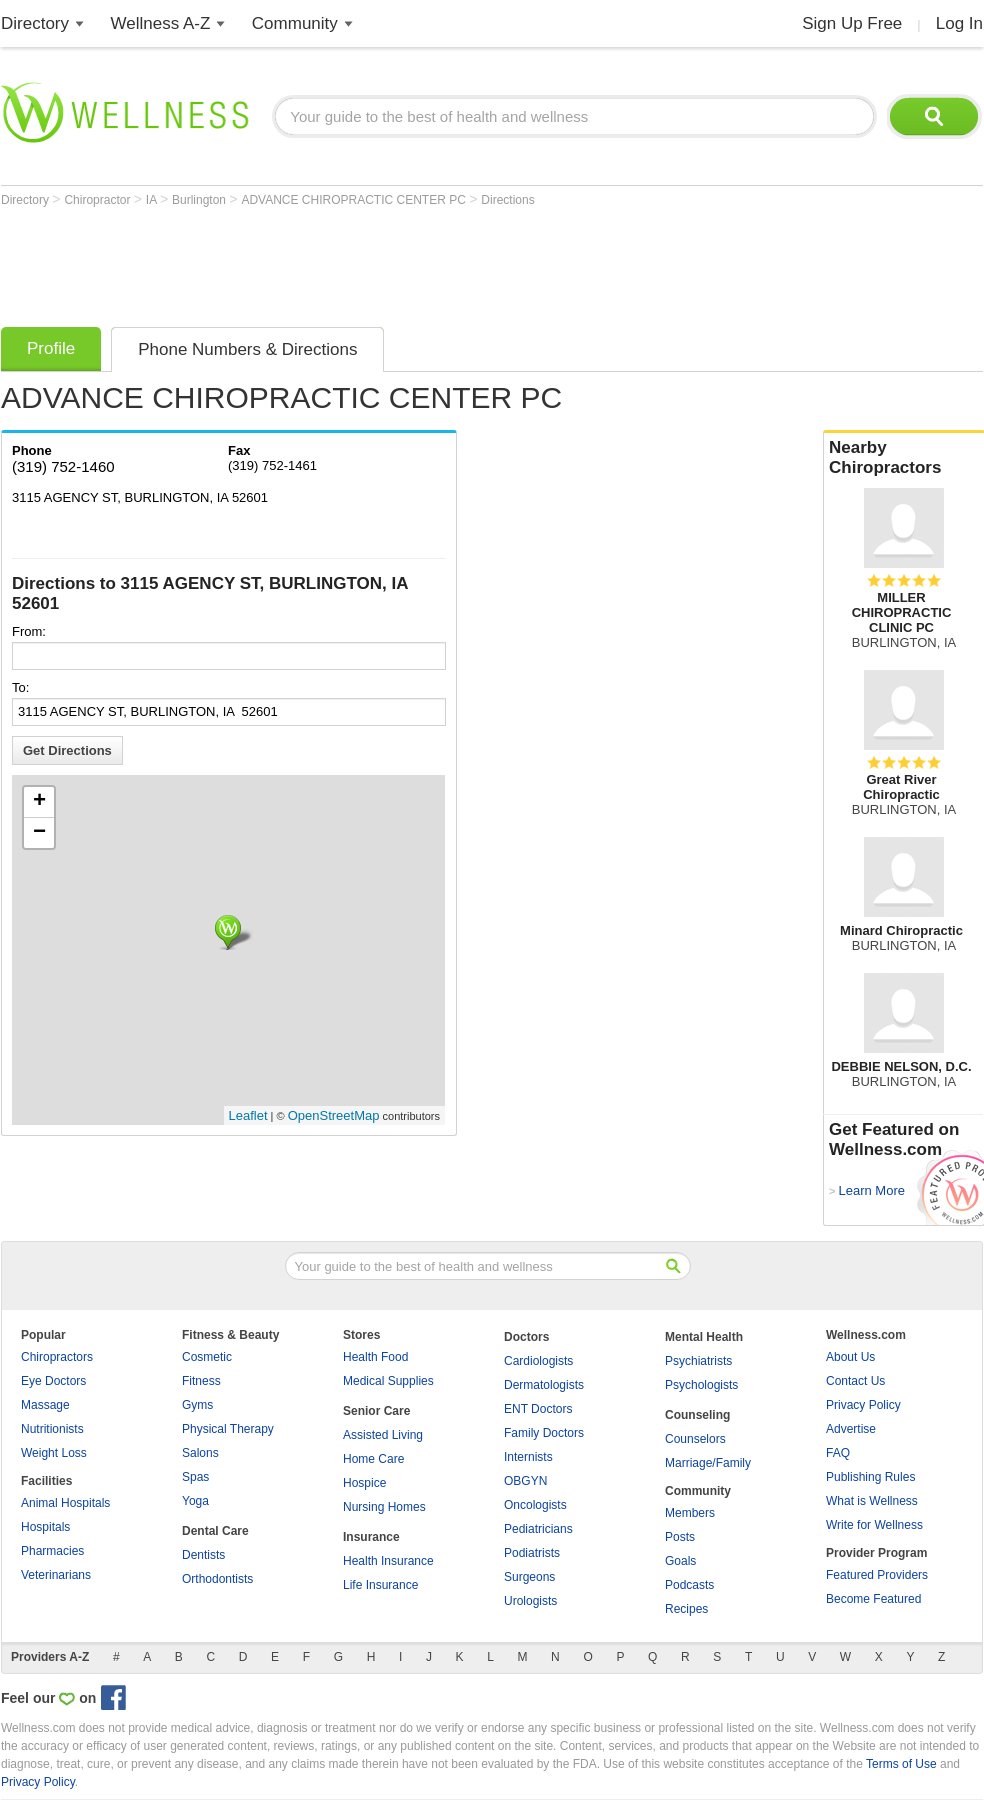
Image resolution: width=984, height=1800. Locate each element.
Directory (35, 23)
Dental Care (215, 1531)
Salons (200, 1453)
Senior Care (376, 1411)
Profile (51, 348)
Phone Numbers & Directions (247, 349)
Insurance (371, 1537)
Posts (680, 1537)
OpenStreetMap (334, 1115)
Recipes (686, 1609)
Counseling (697, 1415)
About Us (850, 1357)
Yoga (195, 1501)
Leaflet (248, 1115)
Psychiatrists (698, 1361)
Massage (45, 1405)
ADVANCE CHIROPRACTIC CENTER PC (355, 200)
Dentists (203, 1555)
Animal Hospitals (65, 1503)
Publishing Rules (870, 1477)
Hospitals (45, 1527)
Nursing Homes (384, 1507)
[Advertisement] (365, 262)
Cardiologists (538, 1361)
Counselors (695, 1439)
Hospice (364, 1483)
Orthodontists (217, 1579)
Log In (959, 23)
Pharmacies (52, 1551)
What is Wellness (872, 1501)
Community (295, 23)
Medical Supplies (388, 1381)
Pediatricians (538, 1529)
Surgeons (529, 1577)
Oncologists (535, 1505)
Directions (507, 200)
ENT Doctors (538, 1409)
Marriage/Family (708, 1463)
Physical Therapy (228, 1429)
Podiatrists (532, 1553)
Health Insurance (388, 1561)
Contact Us (855, 1381)
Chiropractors (57, 1357)
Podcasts (689, 1585)
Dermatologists (544, 1385)
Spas (195, 1477)
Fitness (201, 1381)
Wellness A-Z (161, 23)
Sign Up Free (852, 23)
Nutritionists (52, 1429)
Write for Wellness (874, 1525)
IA (153, 200)
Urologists (530, 1601)
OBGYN (525, 1481)
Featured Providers (877, 1575)
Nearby (904, 458)
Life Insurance (380, 1585)
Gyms (197, 1405)
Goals (680, 1561)
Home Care (373, 1459)
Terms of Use (901, 1764)
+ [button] (39, 802)
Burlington (200, 200)
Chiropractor (98, 200)
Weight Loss (54, 1453)
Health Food (375, 1357)
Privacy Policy (863, 1405)
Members (690, 1513)
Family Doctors (544, 1433)
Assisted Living (383, 1435)
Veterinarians (56, 1575)
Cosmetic (207, 1357)
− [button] (39, 833)
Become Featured (873, 1599)
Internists (528, 1457)
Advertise (851, 1429)
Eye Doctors (53, 1381)
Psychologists (701, 1385)
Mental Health (704, 1337)
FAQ (838, 1453)
